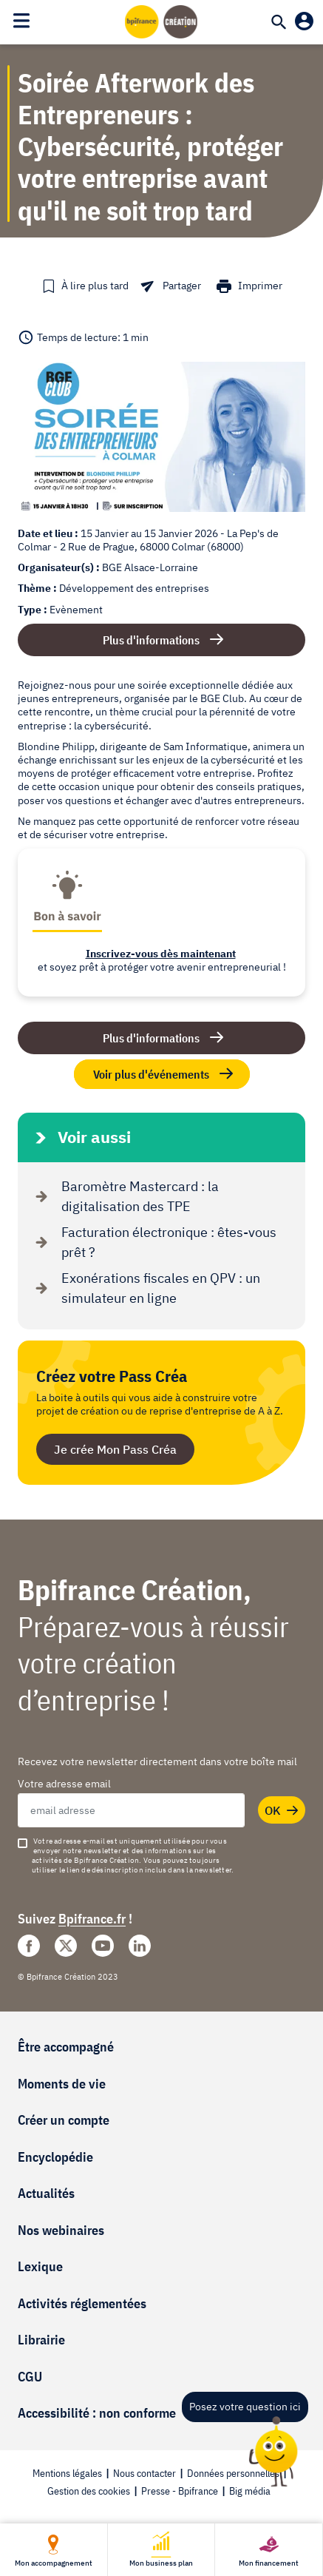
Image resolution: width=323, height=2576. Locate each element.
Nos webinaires (61, 2230)
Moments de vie (62, 2083)
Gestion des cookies (88, 2491)
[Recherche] (278, 24)
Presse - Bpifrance (179, 2491)
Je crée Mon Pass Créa (115, 1449)
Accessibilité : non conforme (97, 2412)
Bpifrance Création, (134, 1589)
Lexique (40, 2266)
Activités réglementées (82, 2303)
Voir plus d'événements (164, 1074)
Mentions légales (67, 2473)
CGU (30, 2376)
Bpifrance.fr (92, 1918)
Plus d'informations (151, 640)
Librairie (41, 2339)
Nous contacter (144, 2473)
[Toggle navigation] (21, 21)
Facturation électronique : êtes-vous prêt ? (152, 1242)
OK (282, 1810)
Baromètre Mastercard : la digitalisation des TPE (124, 1196)
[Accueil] (162, 21)
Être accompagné (66, 2046)
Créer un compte (63, 2119)
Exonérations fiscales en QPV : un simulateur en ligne (144, 1288)
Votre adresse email (64, 1783)
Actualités (46, 2193)
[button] (85, 286)
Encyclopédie (55, 2156)
